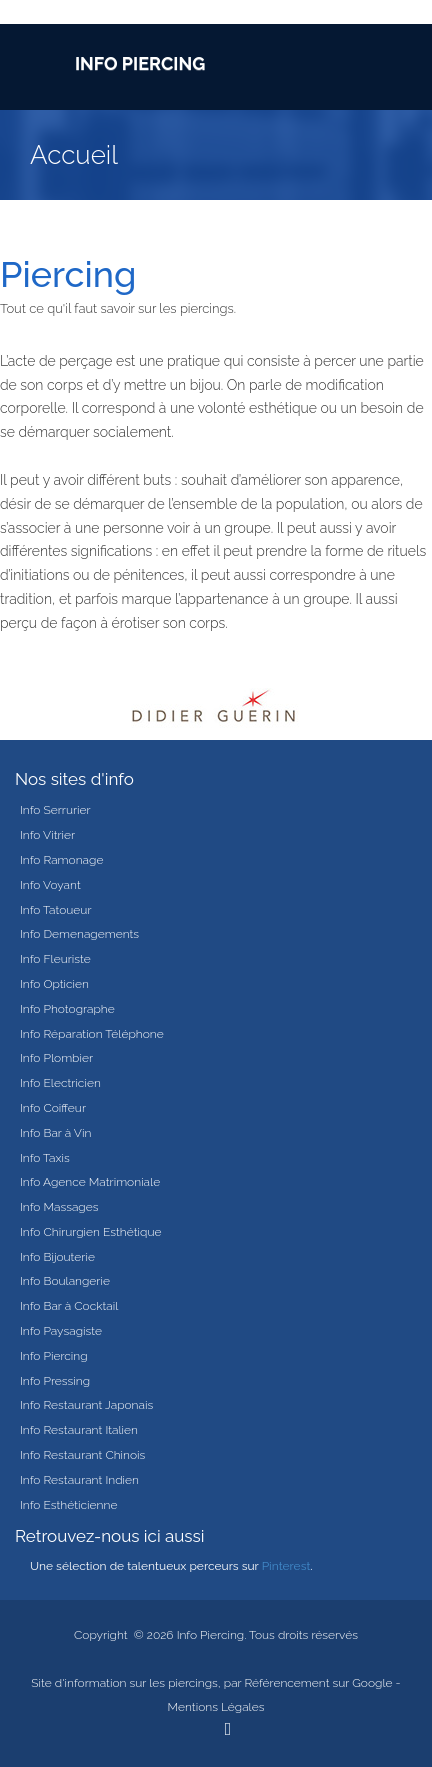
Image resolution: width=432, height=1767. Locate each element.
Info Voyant (50, 885)
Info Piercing (54, 1356)
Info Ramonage (61, 860)
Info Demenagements (79, 934)
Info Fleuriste (55, 959)
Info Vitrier (47, 835)
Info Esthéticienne (68, 1505)
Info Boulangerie (65, 1281)
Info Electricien (60, 1083)
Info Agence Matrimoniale (90, 1182)
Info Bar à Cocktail (69, 1306)
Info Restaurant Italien (79, 1430)
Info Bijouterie (57, 1257)
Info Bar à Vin (55, 1133)
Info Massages (59, 1207)
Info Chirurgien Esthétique (90, 1232)
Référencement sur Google (318, 1683)
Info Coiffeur (53, 1108)
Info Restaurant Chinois (82, 1455)
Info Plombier (56, 1058)
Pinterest (286, 1566)
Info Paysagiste (61, 1331)
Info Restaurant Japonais (86, 1405)
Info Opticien (54, 984)
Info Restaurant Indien (79, 1480)
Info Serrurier (55, 810)
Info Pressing (55, 1381)
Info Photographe (67, 1009)
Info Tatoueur (56, 910)
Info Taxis (45, 1158)
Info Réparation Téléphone (92, 1034)
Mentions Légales (216, 1707)
